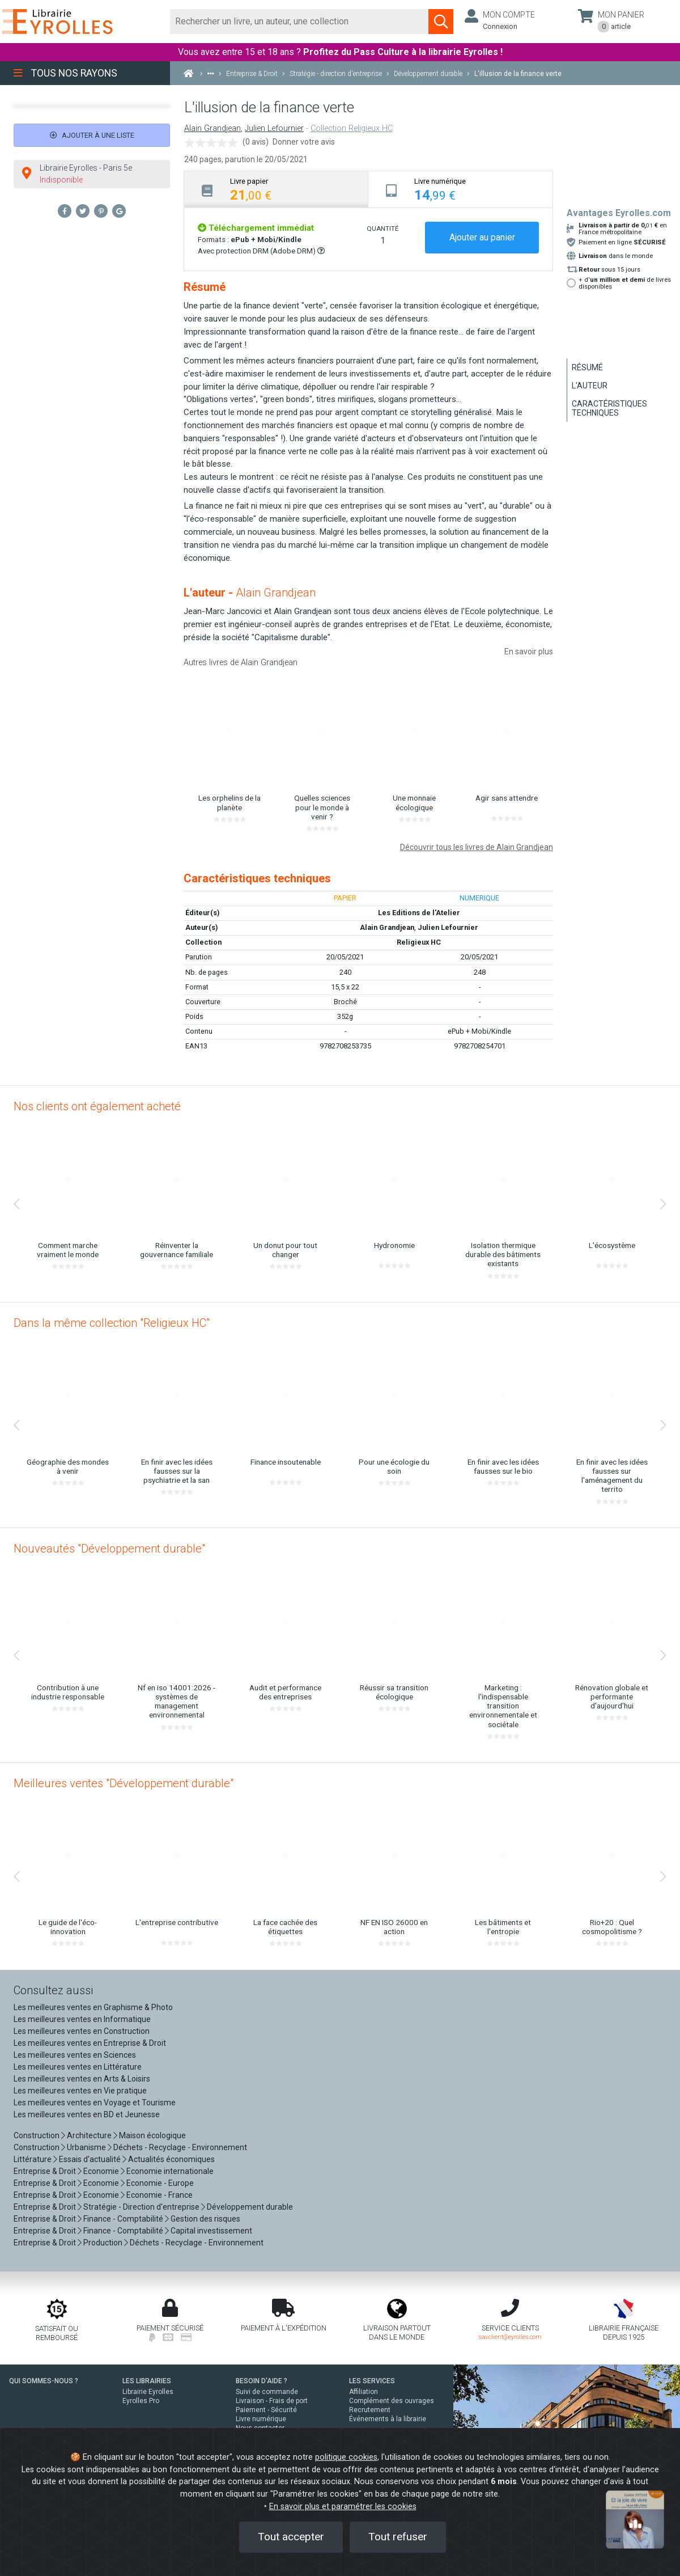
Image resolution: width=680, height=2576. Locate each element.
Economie (101, 2171)
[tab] (276, 189)
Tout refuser (397, 2536)
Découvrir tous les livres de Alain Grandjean (476, 847)
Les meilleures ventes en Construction (82, 2031)
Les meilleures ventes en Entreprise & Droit (90, 2043)
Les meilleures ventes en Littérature (78, 2066)
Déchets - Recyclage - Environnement (180, 2147)
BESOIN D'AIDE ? (261, 2381)
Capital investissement (211, 2230)
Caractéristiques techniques (609, 408)
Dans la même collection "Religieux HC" (112, 1323)
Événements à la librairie (387, 2419)
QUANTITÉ (382, 228)
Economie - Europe (160, 2183)
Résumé (587, 367)
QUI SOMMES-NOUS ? (43, 2381)
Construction (37, 2135)
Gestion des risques (205, 2218)
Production (102, 2242)
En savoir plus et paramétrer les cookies (342, 2506)
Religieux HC (419, 942)
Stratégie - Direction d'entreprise (141, 2206)
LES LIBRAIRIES (146, 2381)
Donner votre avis (304, 141)
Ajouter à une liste (92, 135)
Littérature (33, 2159)
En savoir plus (528, 651)
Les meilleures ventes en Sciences (75, 2054)
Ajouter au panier (482, 237)
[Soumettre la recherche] (440, 21)
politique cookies (346, 2457)
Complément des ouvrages (391, 2401)
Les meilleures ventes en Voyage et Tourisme (95, 2102)
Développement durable (250, 2206)
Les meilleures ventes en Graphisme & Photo (93, 2007)
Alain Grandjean (212, 128)
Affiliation (363, 2392)
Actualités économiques (171, 2159)
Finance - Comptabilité (123, 2218)
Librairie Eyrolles (147, 2392)
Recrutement (369, 2410)
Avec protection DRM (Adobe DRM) (261, 251)
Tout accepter (291, 2536)
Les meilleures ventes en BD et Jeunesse (87, 2114)
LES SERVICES (372, 2381)
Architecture (89, 2135)
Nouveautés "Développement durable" (109, 1548)
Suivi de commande (267, 2392)
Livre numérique (261, 2419)
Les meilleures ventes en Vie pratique (80, 2090)
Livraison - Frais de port (272, 2401)
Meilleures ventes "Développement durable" (123, 1783)
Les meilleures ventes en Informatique (82, 2019)
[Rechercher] (299, 21)
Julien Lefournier (274, 128)
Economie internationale (170, 2171)
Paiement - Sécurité (266, 2410)
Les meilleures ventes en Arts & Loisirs (82, 2078)
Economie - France (159, 2194)
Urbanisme (86, 2147)
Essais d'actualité (90, 2159)
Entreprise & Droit (45, 2171)
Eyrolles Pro (140, 2401)
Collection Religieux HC (352, 128)
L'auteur (589, 385)
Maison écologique (152, 2135)
